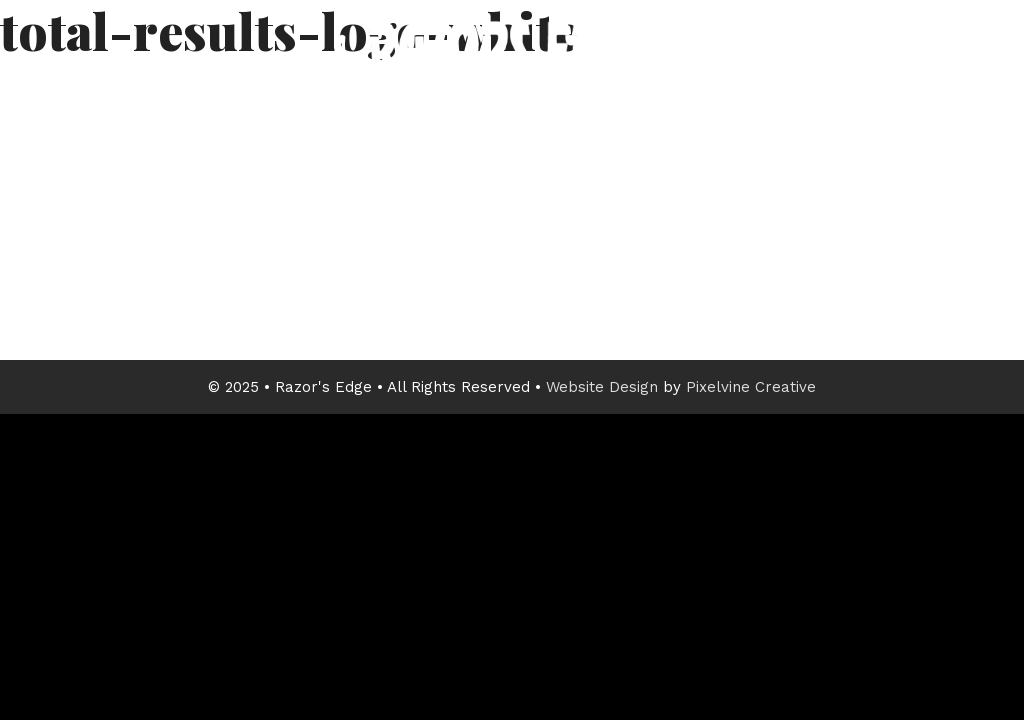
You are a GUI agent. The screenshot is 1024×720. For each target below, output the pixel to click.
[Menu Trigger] (965, 77)
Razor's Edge (512, 95)
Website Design (602, 387)
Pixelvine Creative (751, 387)
